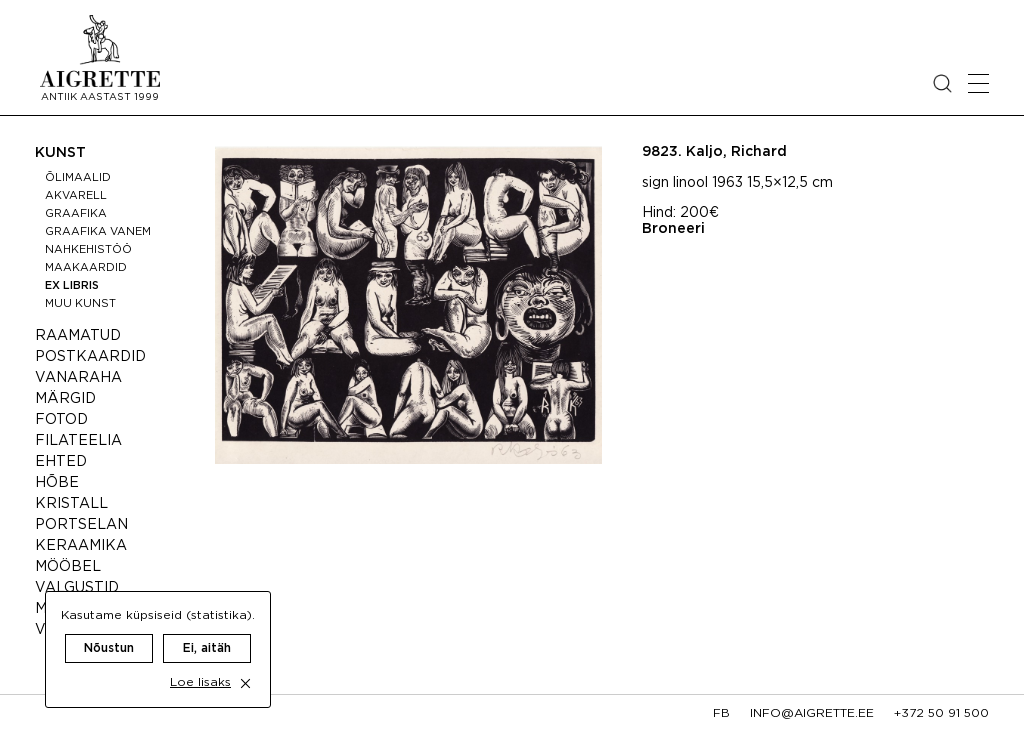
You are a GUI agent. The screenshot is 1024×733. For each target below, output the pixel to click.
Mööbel (68, 567)
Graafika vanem (98, 232)
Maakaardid (86, 268)
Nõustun (109, 628)
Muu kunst (80, 304)
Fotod (61, 420)
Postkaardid (90, 357)
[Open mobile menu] (978, 83)
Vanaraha (78, 378)
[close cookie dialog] (245, 663)
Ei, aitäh (207, 628)
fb (721, 713)
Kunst (60, 153)
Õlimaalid (78, 178)
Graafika (76, 214)
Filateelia (78, 441)
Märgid (65, 399)
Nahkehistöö (88, 250)
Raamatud (78, 336)
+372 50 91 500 (941, 713)
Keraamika (81, 546)
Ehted (61, 462)
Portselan (81, 525)
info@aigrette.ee (812, 713)
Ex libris (72, 286)
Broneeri (673, 229)
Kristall (71, 504)
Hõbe (57, 483)
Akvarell (76, 196)
